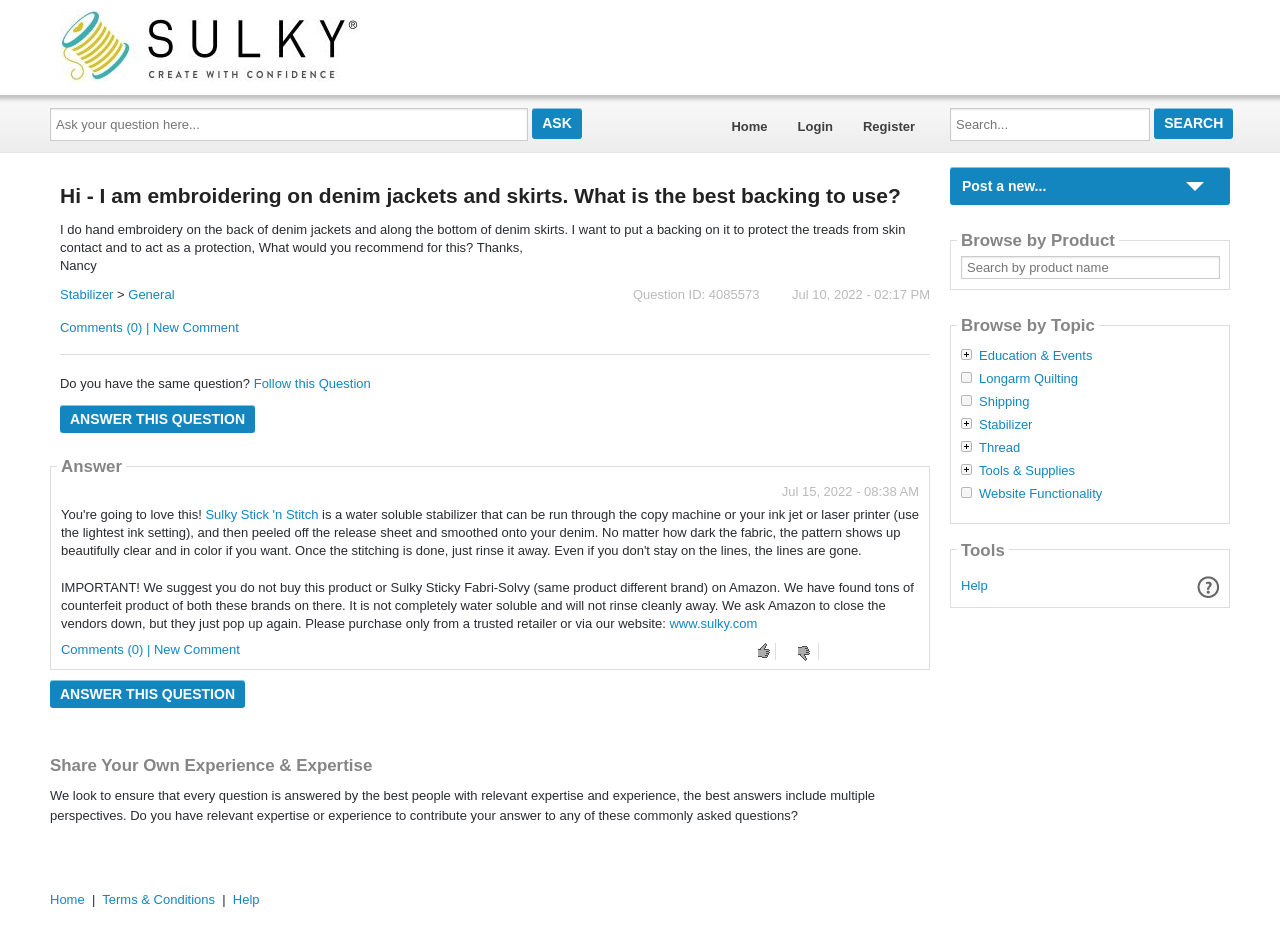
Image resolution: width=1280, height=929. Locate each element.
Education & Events (1035, 356)
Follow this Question (312, 383)
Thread (999, 448)
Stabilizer (86, 294)
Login (815, 126)
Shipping (1004, 402)
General (151, 294)
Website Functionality (1040, 494)
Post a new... (1004, 186)
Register (889, 126)
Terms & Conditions (158, 899)
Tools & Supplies (1027, 471)
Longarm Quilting (1028, 379)
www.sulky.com (713, 623)
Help (974, 585)
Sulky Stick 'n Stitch (261, 514)
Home (749, 126)
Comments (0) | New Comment (149, 327)
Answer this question (157, 419)
